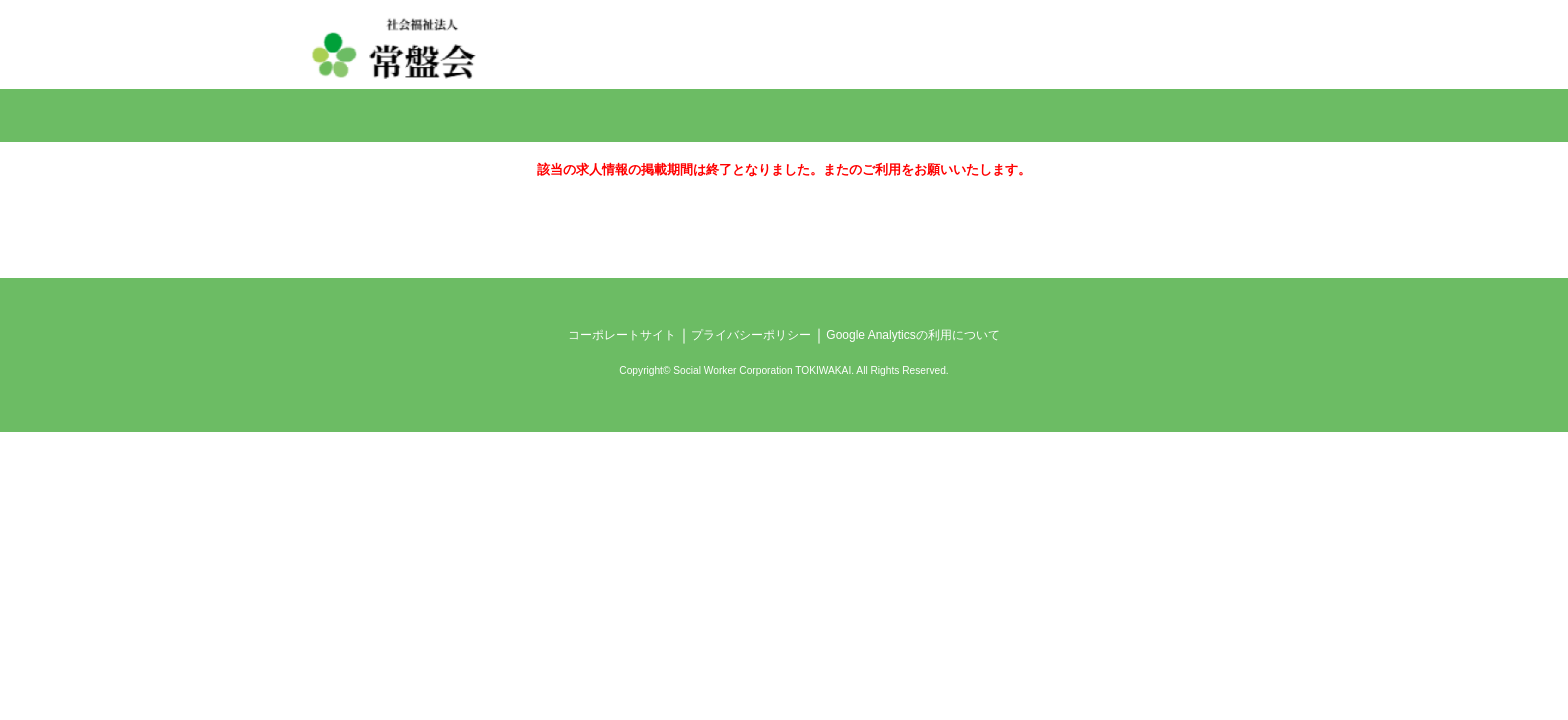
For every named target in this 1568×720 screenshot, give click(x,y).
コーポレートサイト (622, 335)
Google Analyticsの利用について (912, 335)
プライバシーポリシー (751, 335)
